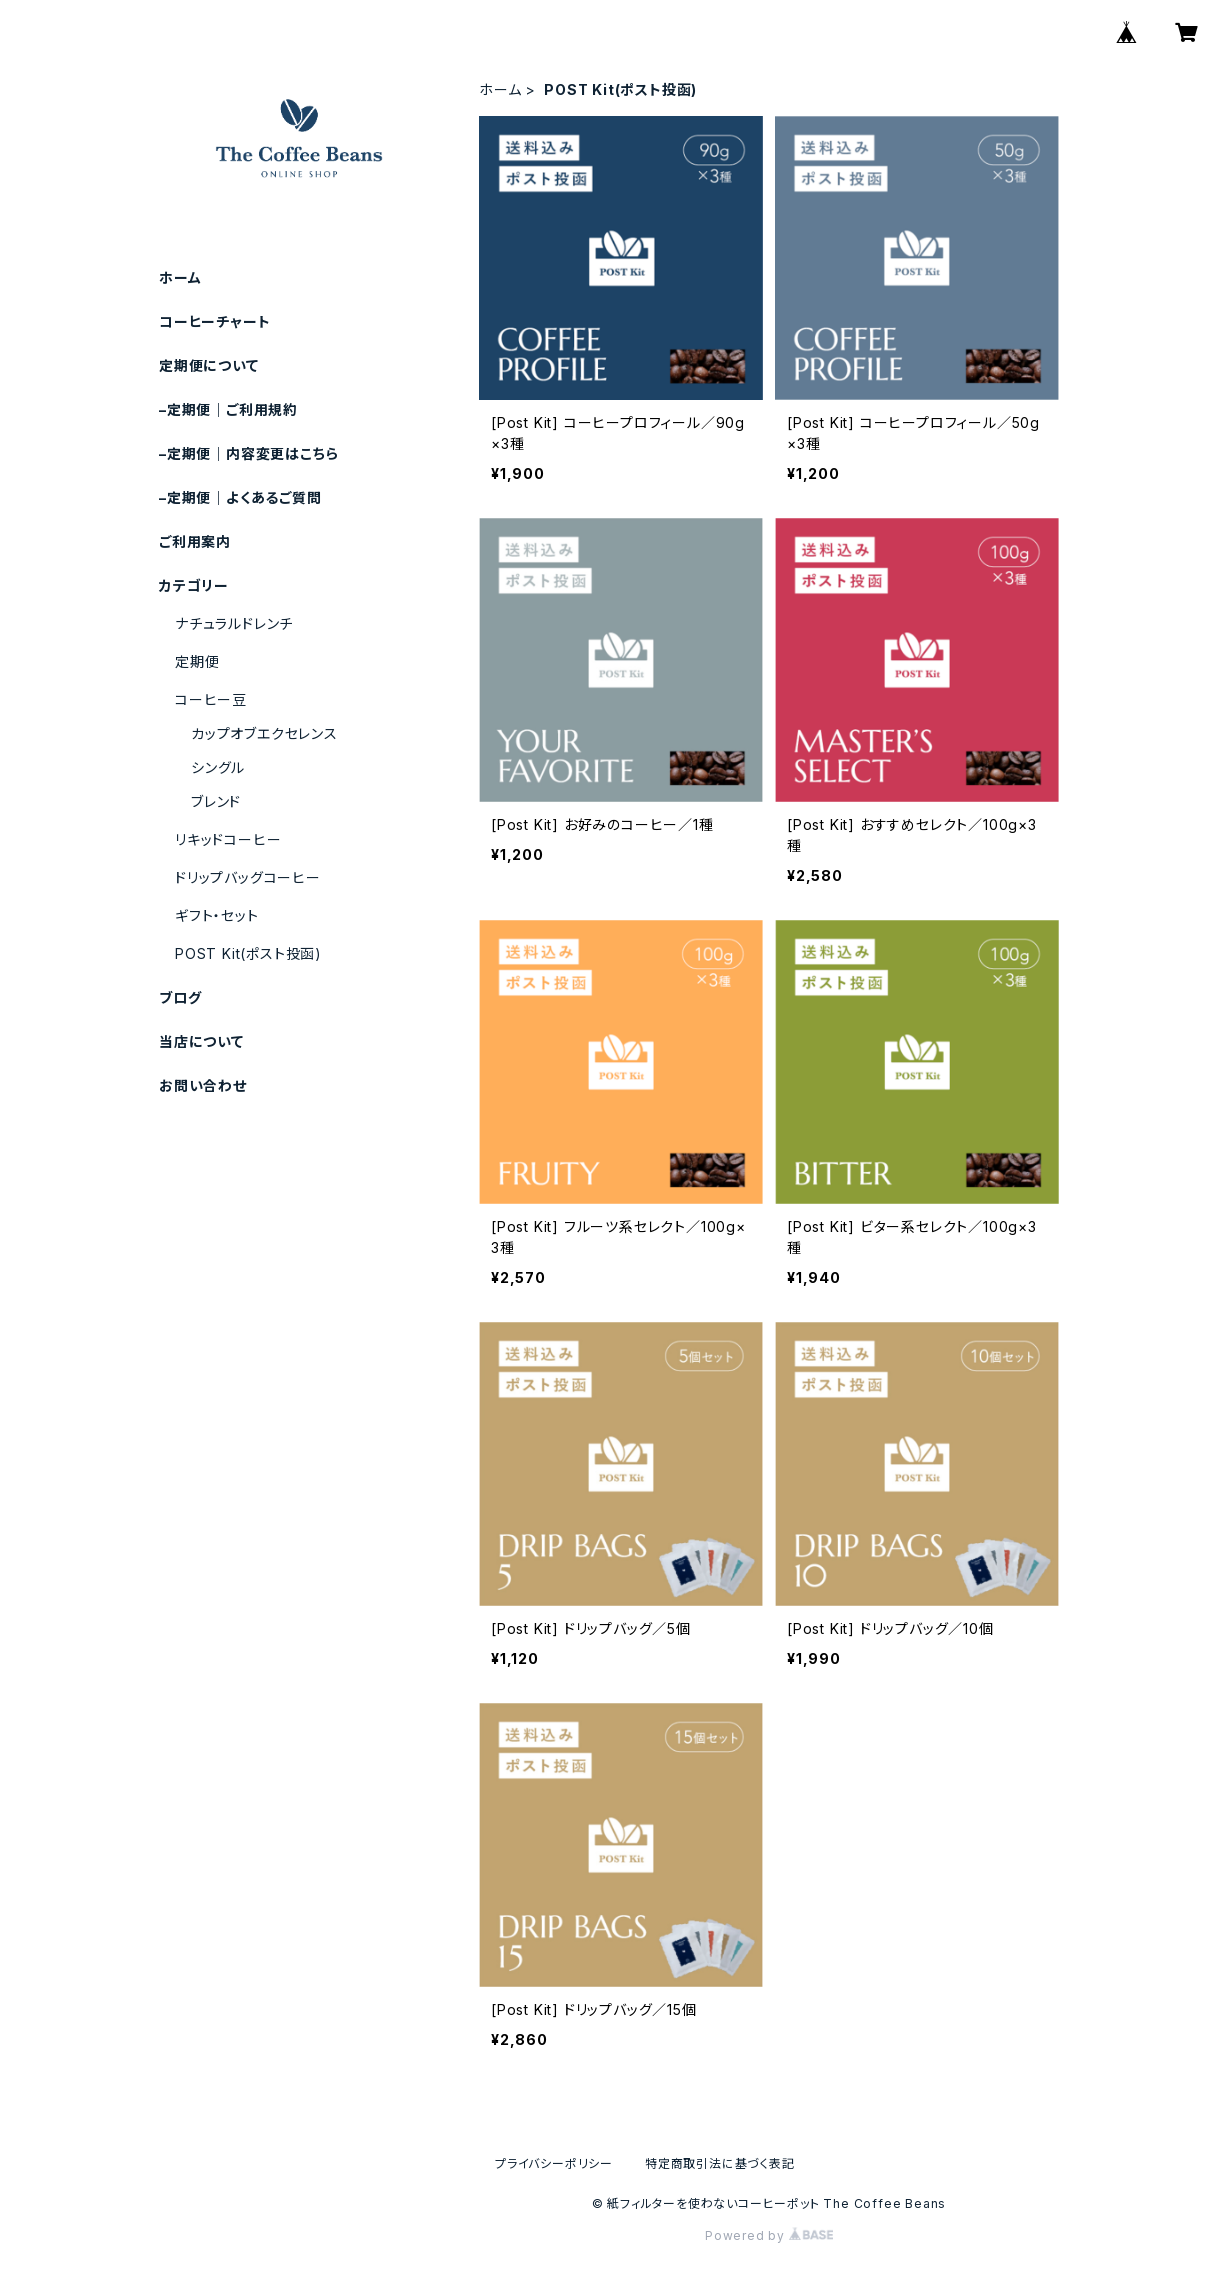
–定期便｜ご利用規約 (228, 409)
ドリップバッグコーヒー (248, 877)
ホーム (500, 89)
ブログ (180, 997)
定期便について (209, 365)
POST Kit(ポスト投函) (248, 953)
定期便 (197, 661)
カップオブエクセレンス (264, 733)
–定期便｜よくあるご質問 (240, 497)
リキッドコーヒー (228, 839)
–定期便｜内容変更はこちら (248, 453)
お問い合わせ (203, 1085)
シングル (218, 767)
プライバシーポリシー (554, 2163)
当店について (201, 1041)
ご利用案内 (195, 541)
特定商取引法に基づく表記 (720, 2163)
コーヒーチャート (214, 321)
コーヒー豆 (211, 699)
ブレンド (216, 801)
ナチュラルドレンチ (234, 623)
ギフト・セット (217, 915)
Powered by (769, 2235)
